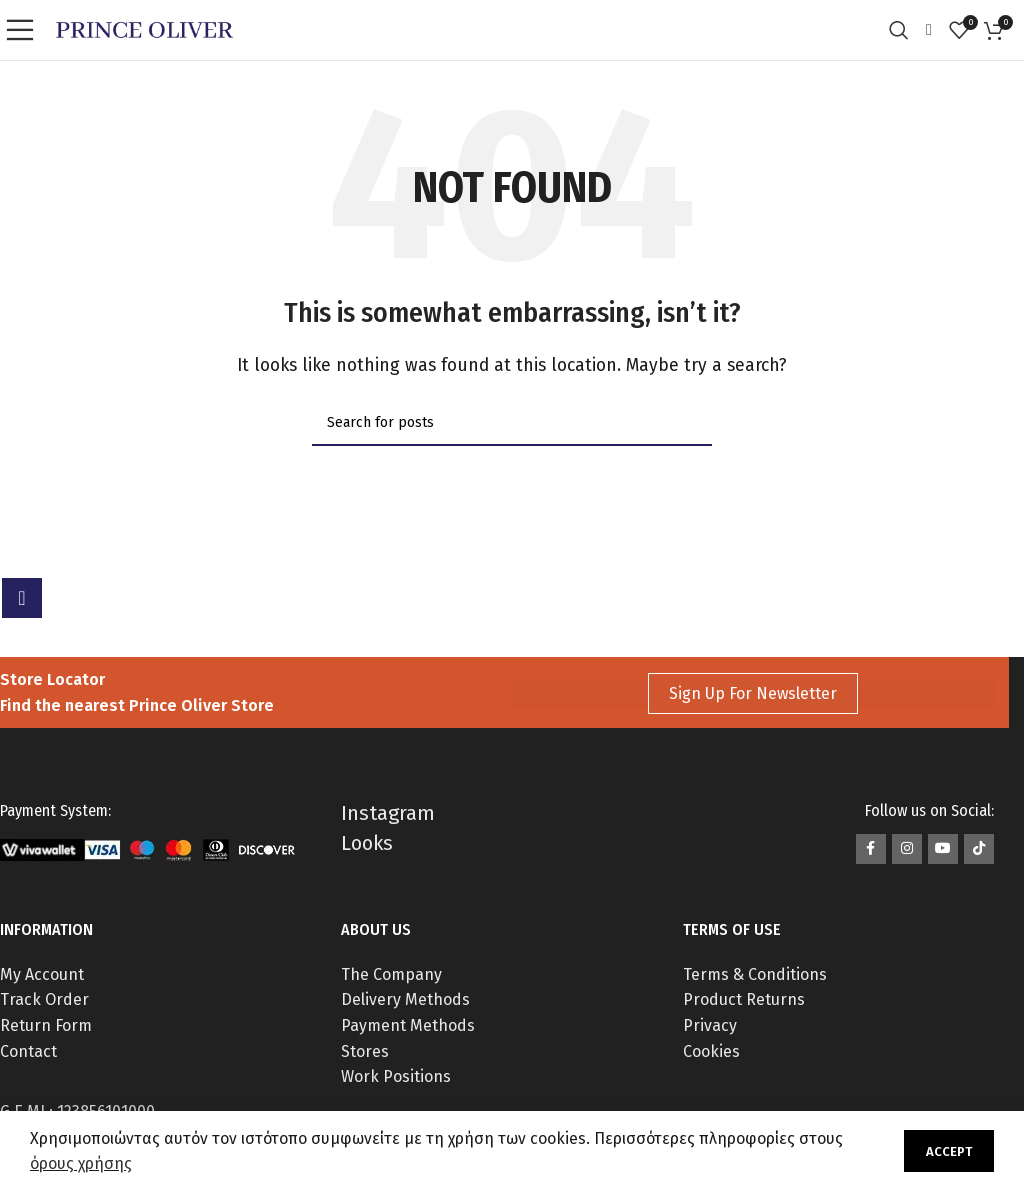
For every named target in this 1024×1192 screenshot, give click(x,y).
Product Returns (744, 999)
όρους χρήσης (81, 1163)
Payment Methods (408, 1025)
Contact (28, 1051)
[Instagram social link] (907, 849)
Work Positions (396, 1076)
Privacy (710, 1025)
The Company (391, 974)
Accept (949, 1151)
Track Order (44, 999)
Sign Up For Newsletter (753, 693)
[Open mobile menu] (25, 30)
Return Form (46, 1025)
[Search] (904, 30)
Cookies (711, 1051)
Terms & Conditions (755, 974)
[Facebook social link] (871, 849)
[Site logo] (144, 28)
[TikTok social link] (979, 849)
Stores (365, 1051)
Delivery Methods (405, 999)
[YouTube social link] (943, 849)
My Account (42, 974)
